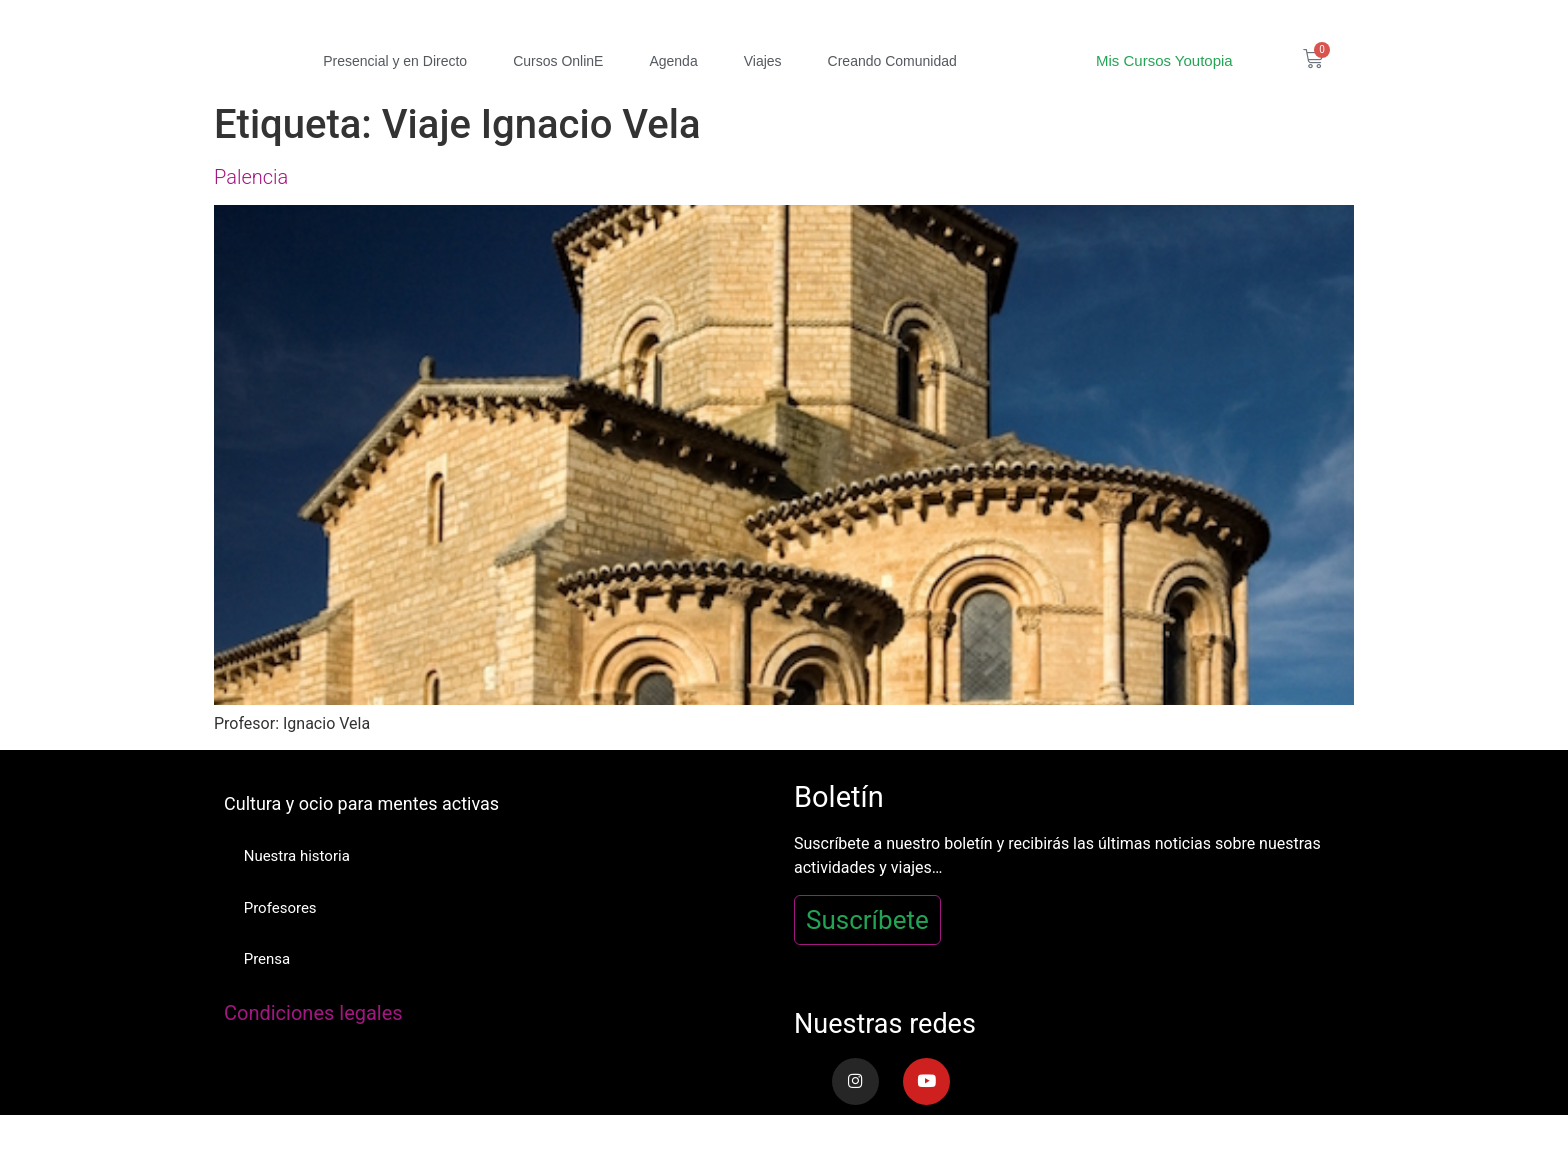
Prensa (267, 960)
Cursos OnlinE (558, 61)
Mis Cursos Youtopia (1164, 60)
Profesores (280, 908)
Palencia (251, 177)
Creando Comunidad (892, 61)
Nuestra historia (297, 856)
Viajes (763, 61)
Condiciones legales (313, 1014)
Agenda (673, 61)
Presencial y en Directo (395, 61)
